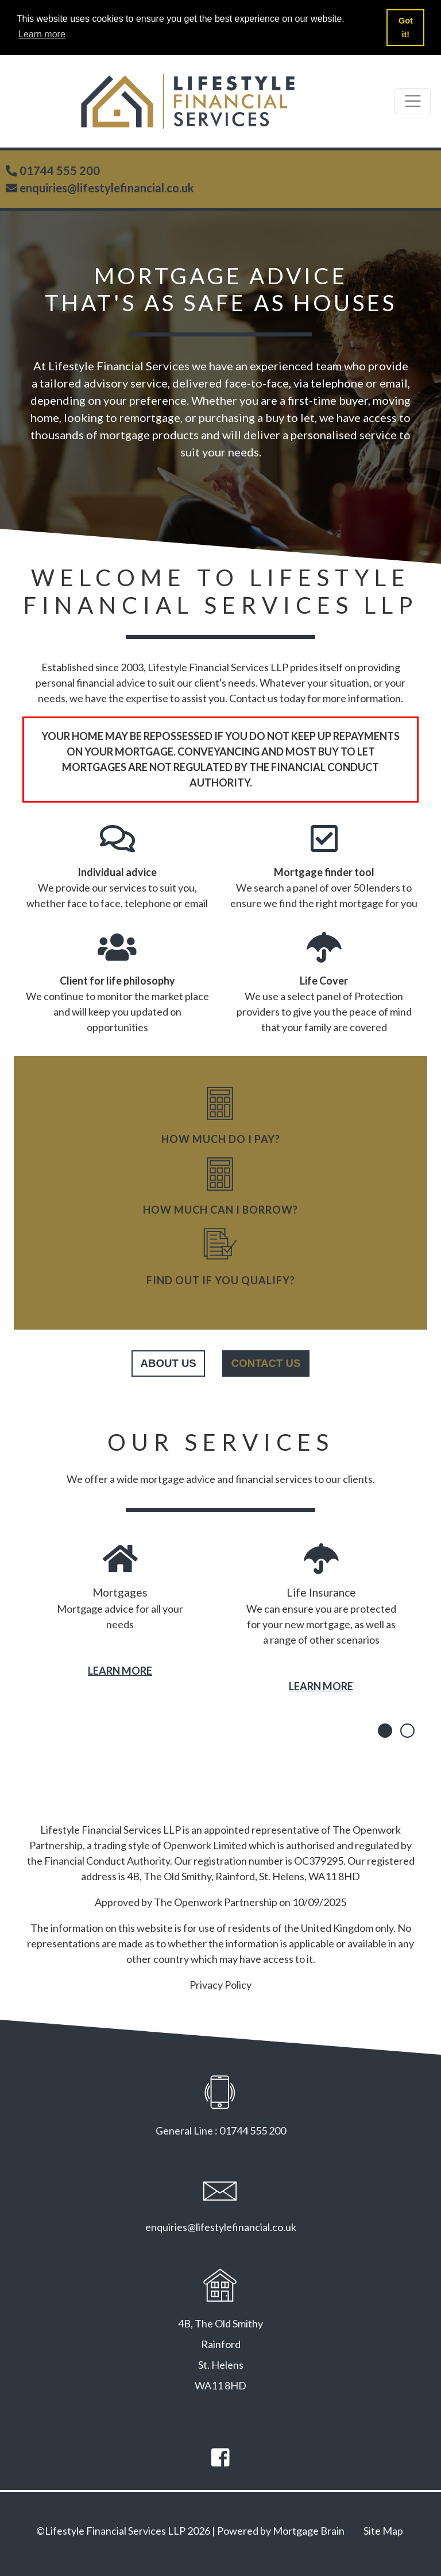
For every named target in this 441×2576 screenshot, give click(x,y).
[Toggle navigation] (412, 101)
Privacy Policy (220, 1984)
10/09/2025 (319, 1902)
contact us (266, 1363)
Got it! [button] (406, 27)
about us (168, 1363)
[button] (385, 1731)
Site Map (383, 2530)
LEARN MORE (120, 1670)
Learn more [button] (41, 34)
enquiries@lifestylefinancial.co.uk (105, 188)
